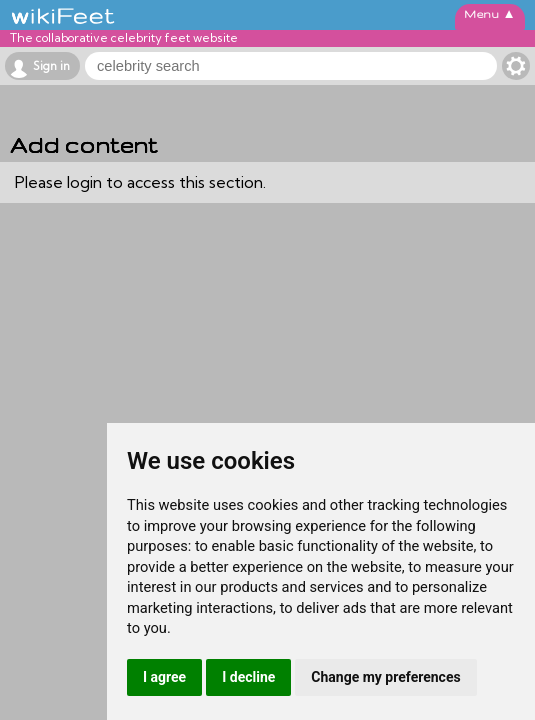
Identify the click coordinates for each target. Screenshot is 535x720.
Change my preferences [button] (385, 677)
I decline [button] (248, 677)
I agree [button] (164, 677)
